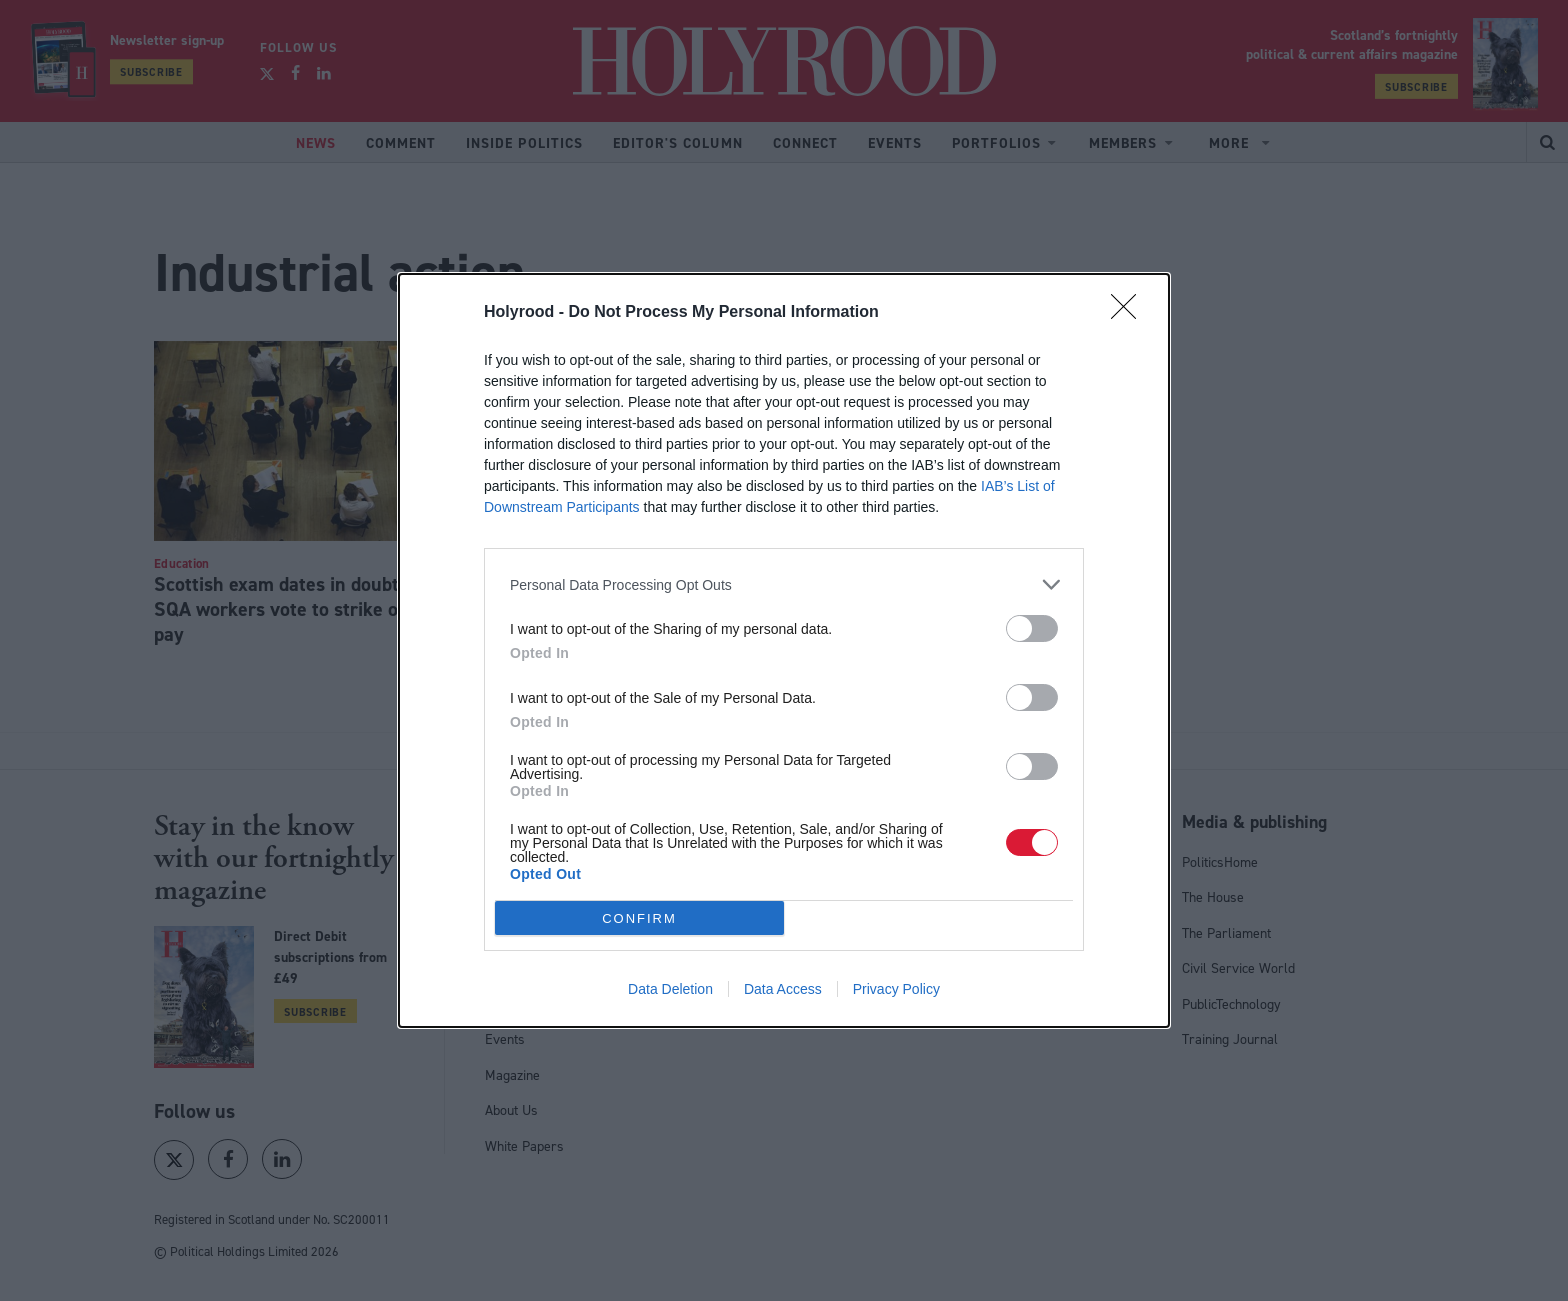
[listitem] (784, 584)
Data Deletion (670, 989)
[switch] (1032, 628)
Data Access (783, 989)
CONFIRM (639, 918)
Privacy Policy (896, 989)
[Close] (1130, 313)
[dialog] (784, 650)
